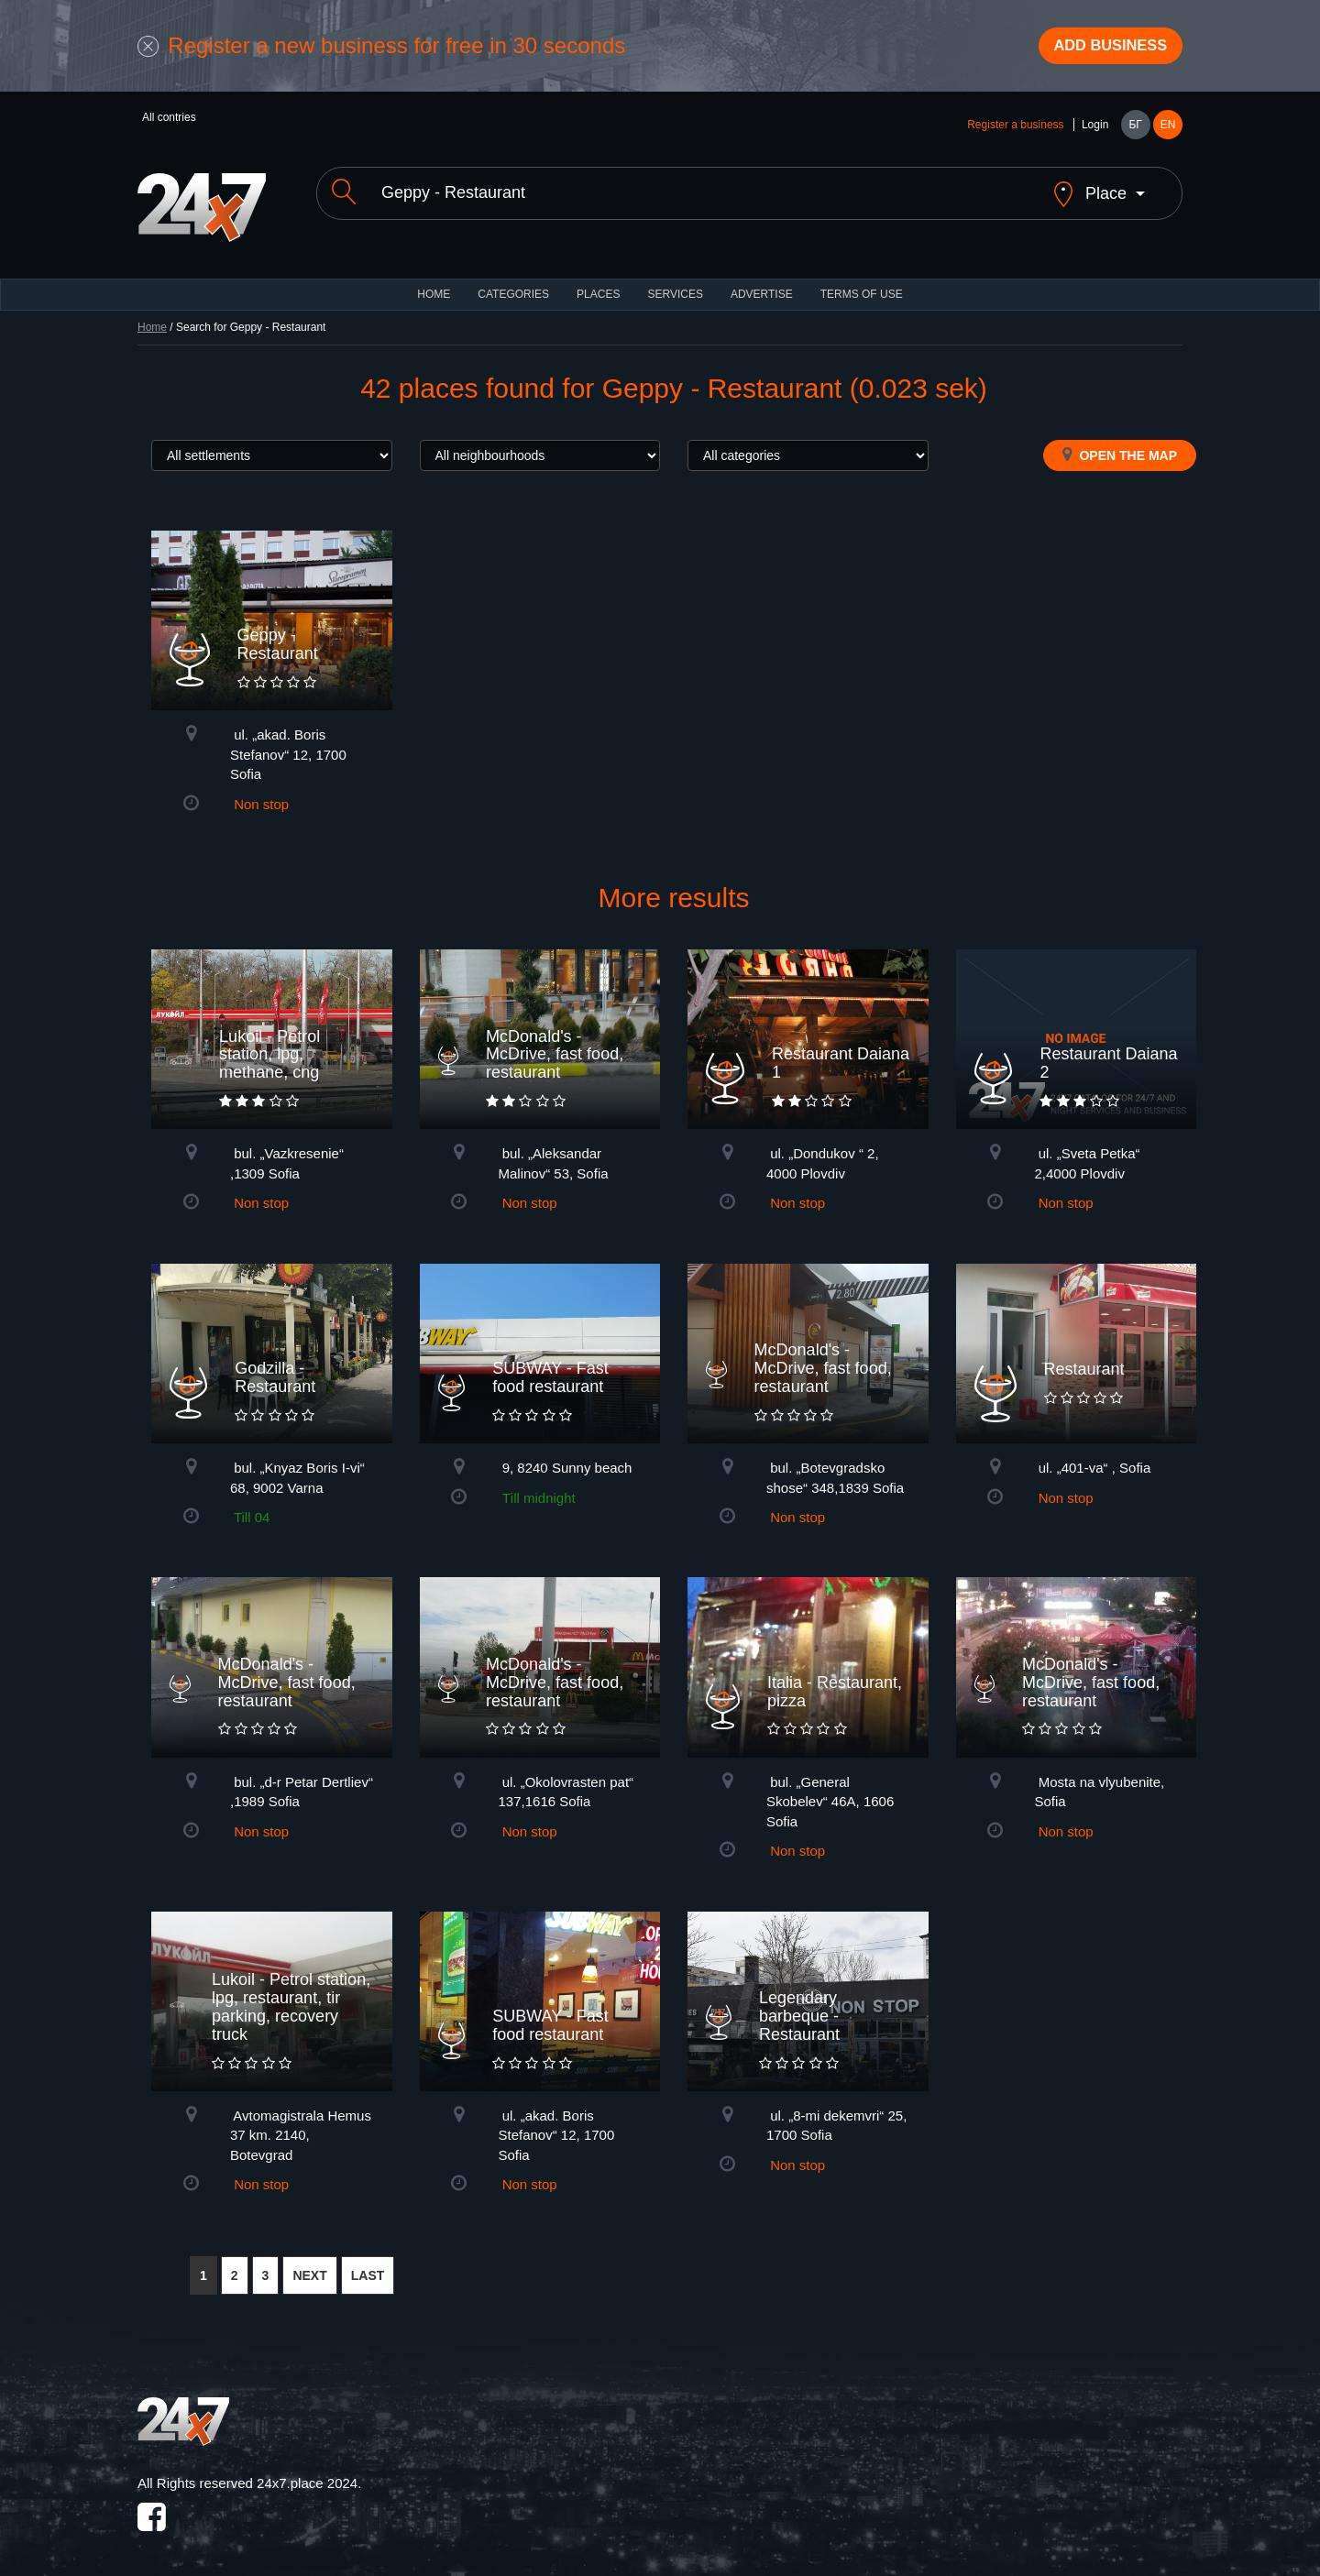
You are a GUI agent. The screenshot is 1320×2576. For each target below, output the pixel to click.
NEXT (309, 2265)
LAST (368, 2265)
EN (1168, 130)
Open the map (1119, 444)
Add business (1101, 48)
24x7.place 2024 (307, 2473)
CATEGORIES (513, 284)
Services (674, 284)
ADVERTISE (762, 284)
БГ (1134, 130)
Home (152, 317)
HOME (433, 284)
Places (598, 284)
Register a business (1015, 130)
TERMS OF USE (861, 284)
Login (1095, 130)
